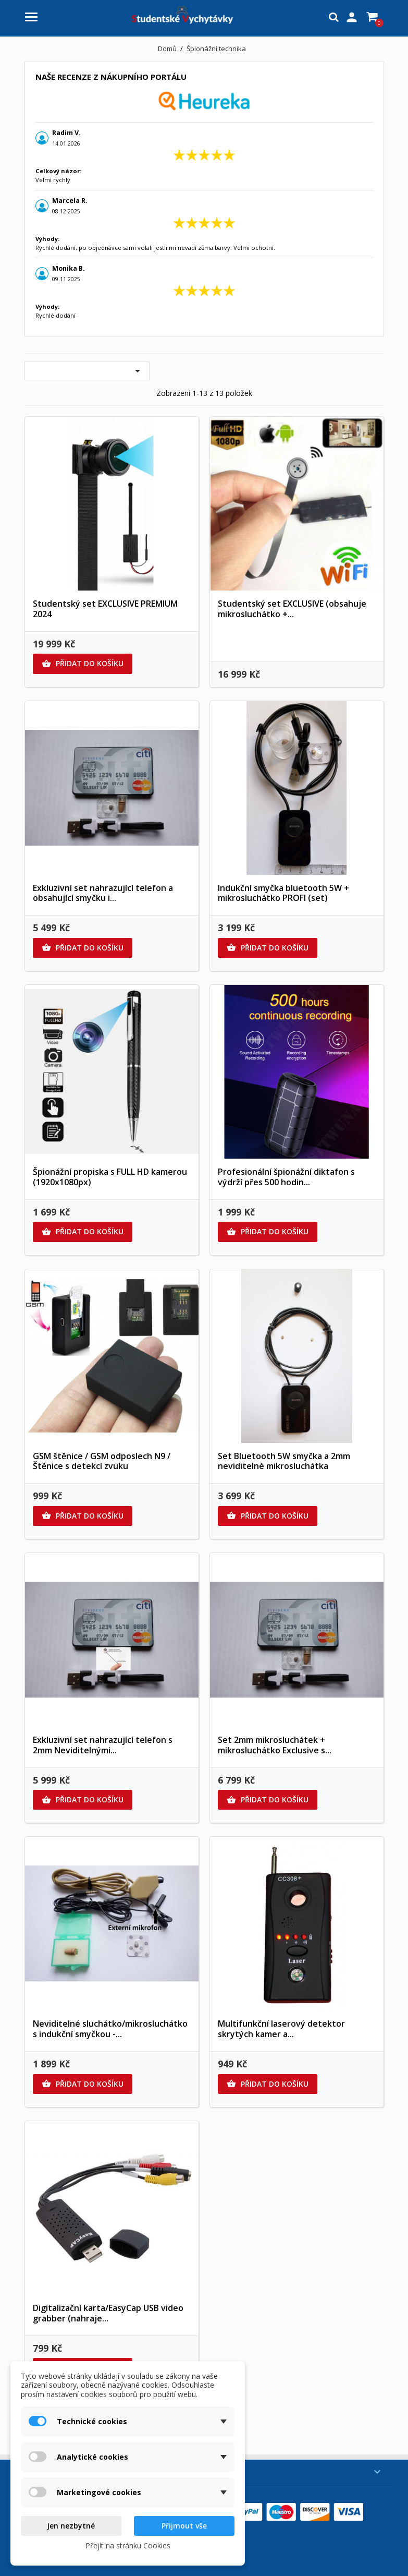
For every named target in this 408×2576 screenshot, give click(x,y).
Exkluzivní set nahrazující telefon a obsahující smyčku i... (103, 893)
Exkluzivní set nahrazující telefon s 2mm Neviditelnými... (102, 1745)
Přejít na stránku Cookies (127, 2545)
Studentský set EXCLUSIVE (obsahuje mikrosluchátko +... (292, 609)
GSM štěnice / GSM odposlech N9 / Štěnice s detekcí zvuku (101, 1461)
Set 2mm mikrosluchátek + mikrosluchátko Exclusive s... (274, 1745)
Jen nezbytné (71, 2526)
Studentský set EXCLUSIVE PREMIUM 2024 (105, 609)
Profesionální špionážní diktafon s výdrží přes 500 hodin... (286, 1177)
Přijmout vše (184, 2526)
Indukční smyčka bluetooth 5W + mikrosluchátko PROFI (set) (283, 893)
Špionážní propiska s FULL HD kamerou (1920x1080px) (110, 1177)
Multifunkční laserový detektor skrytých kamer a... (281, 2029)
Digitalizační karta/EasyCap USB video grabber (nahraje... (108, 2313)
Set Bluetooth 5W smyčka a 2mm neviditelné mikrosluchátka (284, 1461)
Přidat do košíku (82, 663)
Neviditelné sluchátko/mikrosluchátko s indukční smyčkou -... (110, 2029)
